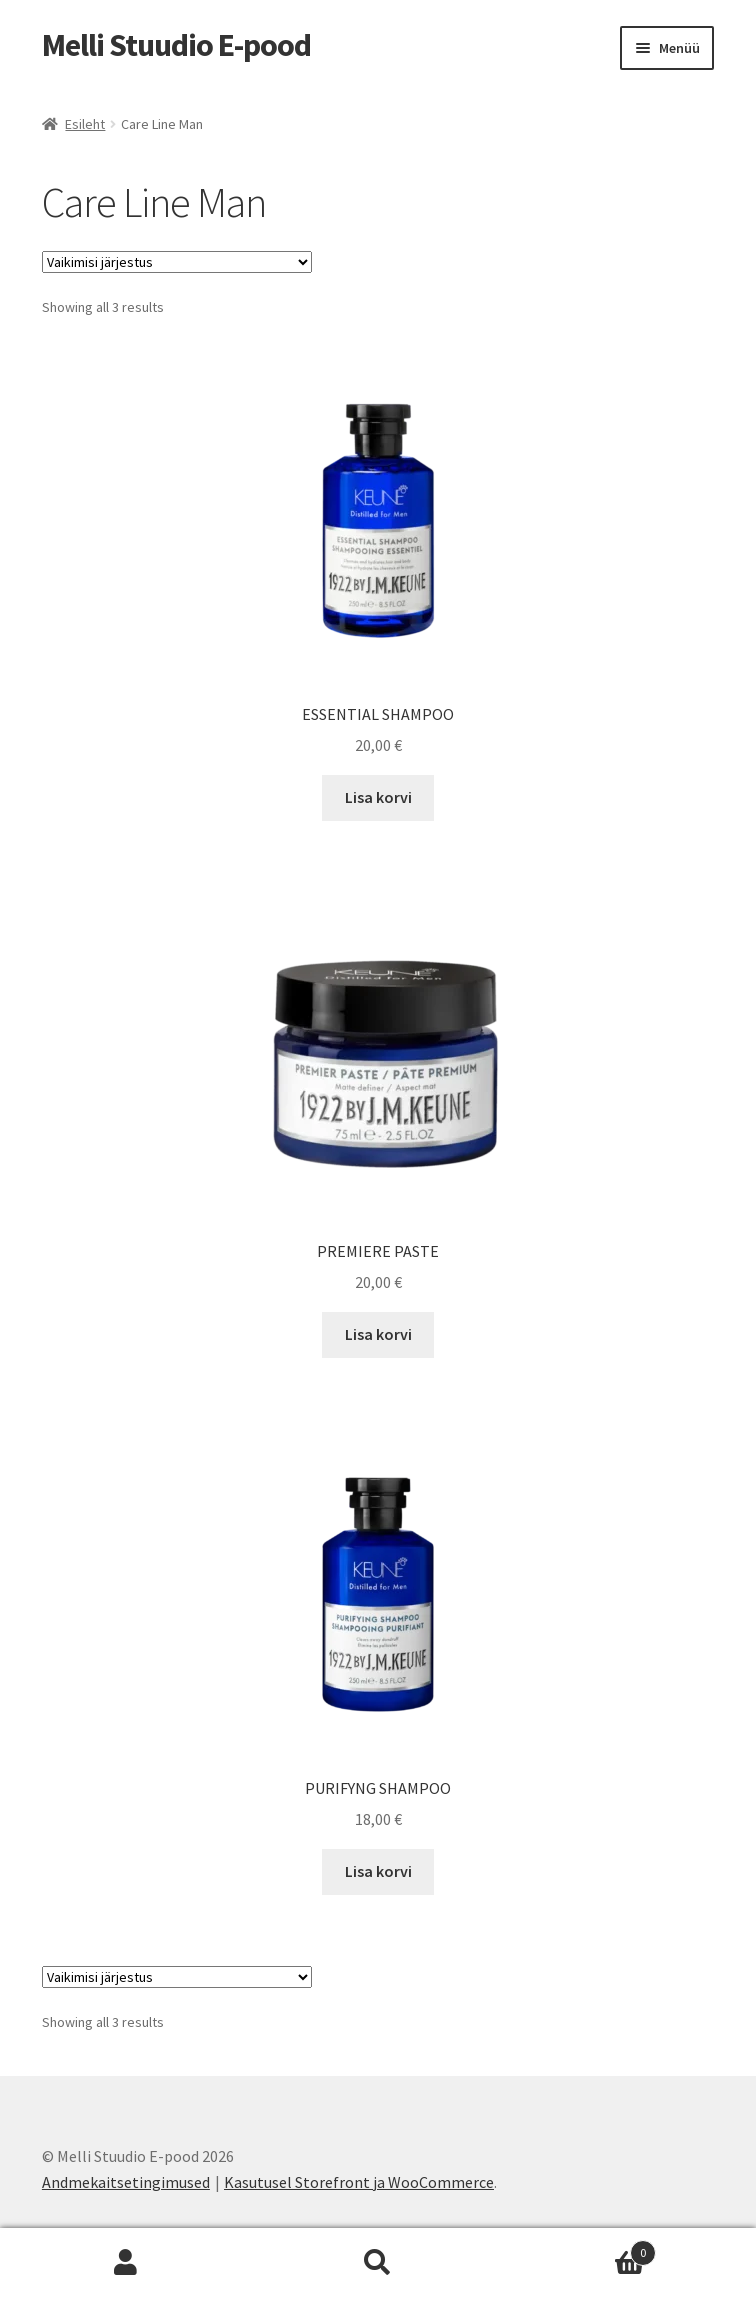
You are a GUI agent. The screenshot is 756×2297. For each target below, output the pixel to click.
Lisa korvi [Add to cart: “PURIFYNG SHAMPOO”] (378, 1871)
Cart (580, 2248)
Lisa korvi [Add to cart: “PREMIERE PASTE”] (378, 1334)
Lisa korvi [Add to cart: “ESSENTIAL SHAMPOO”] (378, 797)
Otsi (378, 2263)
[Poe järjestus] (177, 262)
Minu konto (126, 2263)
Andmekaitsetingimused (126, 2182)
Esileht (85, 124)
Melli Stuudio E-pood (176, 45)
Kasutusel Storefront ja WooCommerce (359, 2182)
